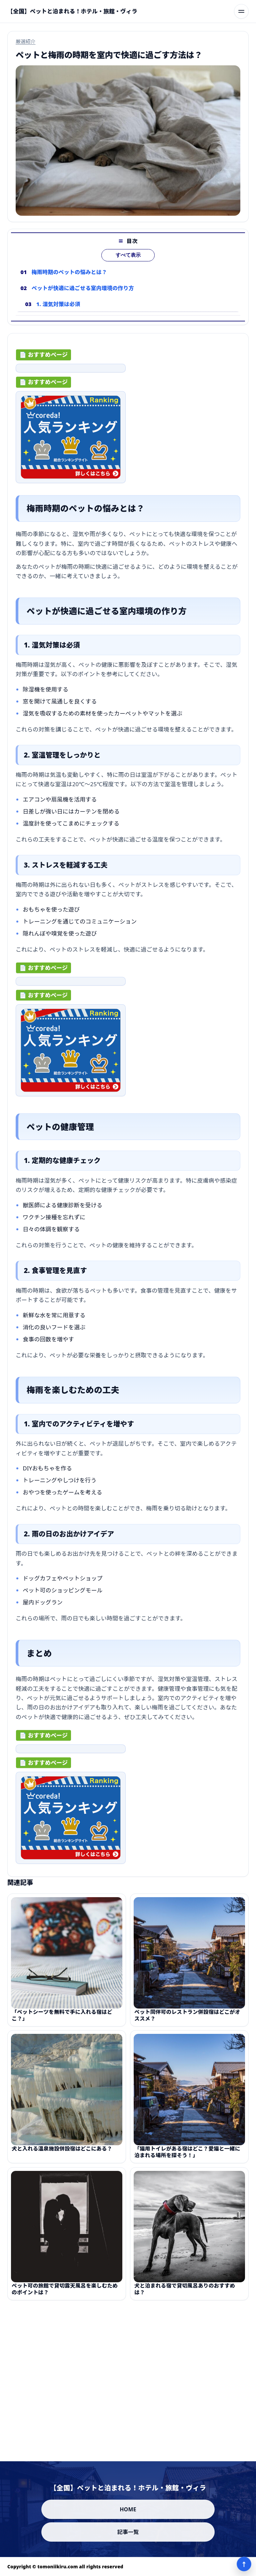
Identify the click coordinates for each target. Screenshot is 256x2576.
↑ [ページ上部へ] (244, 2564)
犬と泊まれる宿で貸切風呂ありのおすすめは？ (184, 2295)
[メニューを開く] (241, 11)
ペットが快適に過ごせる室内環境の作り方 (83, 294)
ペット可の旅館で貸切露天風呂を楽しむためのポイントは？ (65, 2295)
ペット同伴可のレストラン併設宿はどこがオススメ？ (187, 2021)
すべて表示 (128, 261)
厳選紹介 (26, 41)
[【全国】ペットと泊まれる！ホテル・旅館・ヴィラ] (72, 11)
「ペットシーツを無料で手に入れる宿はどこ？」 (62, 2021)
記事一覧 (128, 2532)
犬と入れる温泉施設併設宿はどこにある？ (62, 2154)
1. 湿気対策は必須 (58, 310)
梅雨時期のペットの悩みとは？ (69, 278)
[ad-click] (71, 371)
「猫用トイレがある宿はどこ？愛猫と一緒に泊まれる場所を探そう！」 (187, 2158)
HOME (128, 2509)
